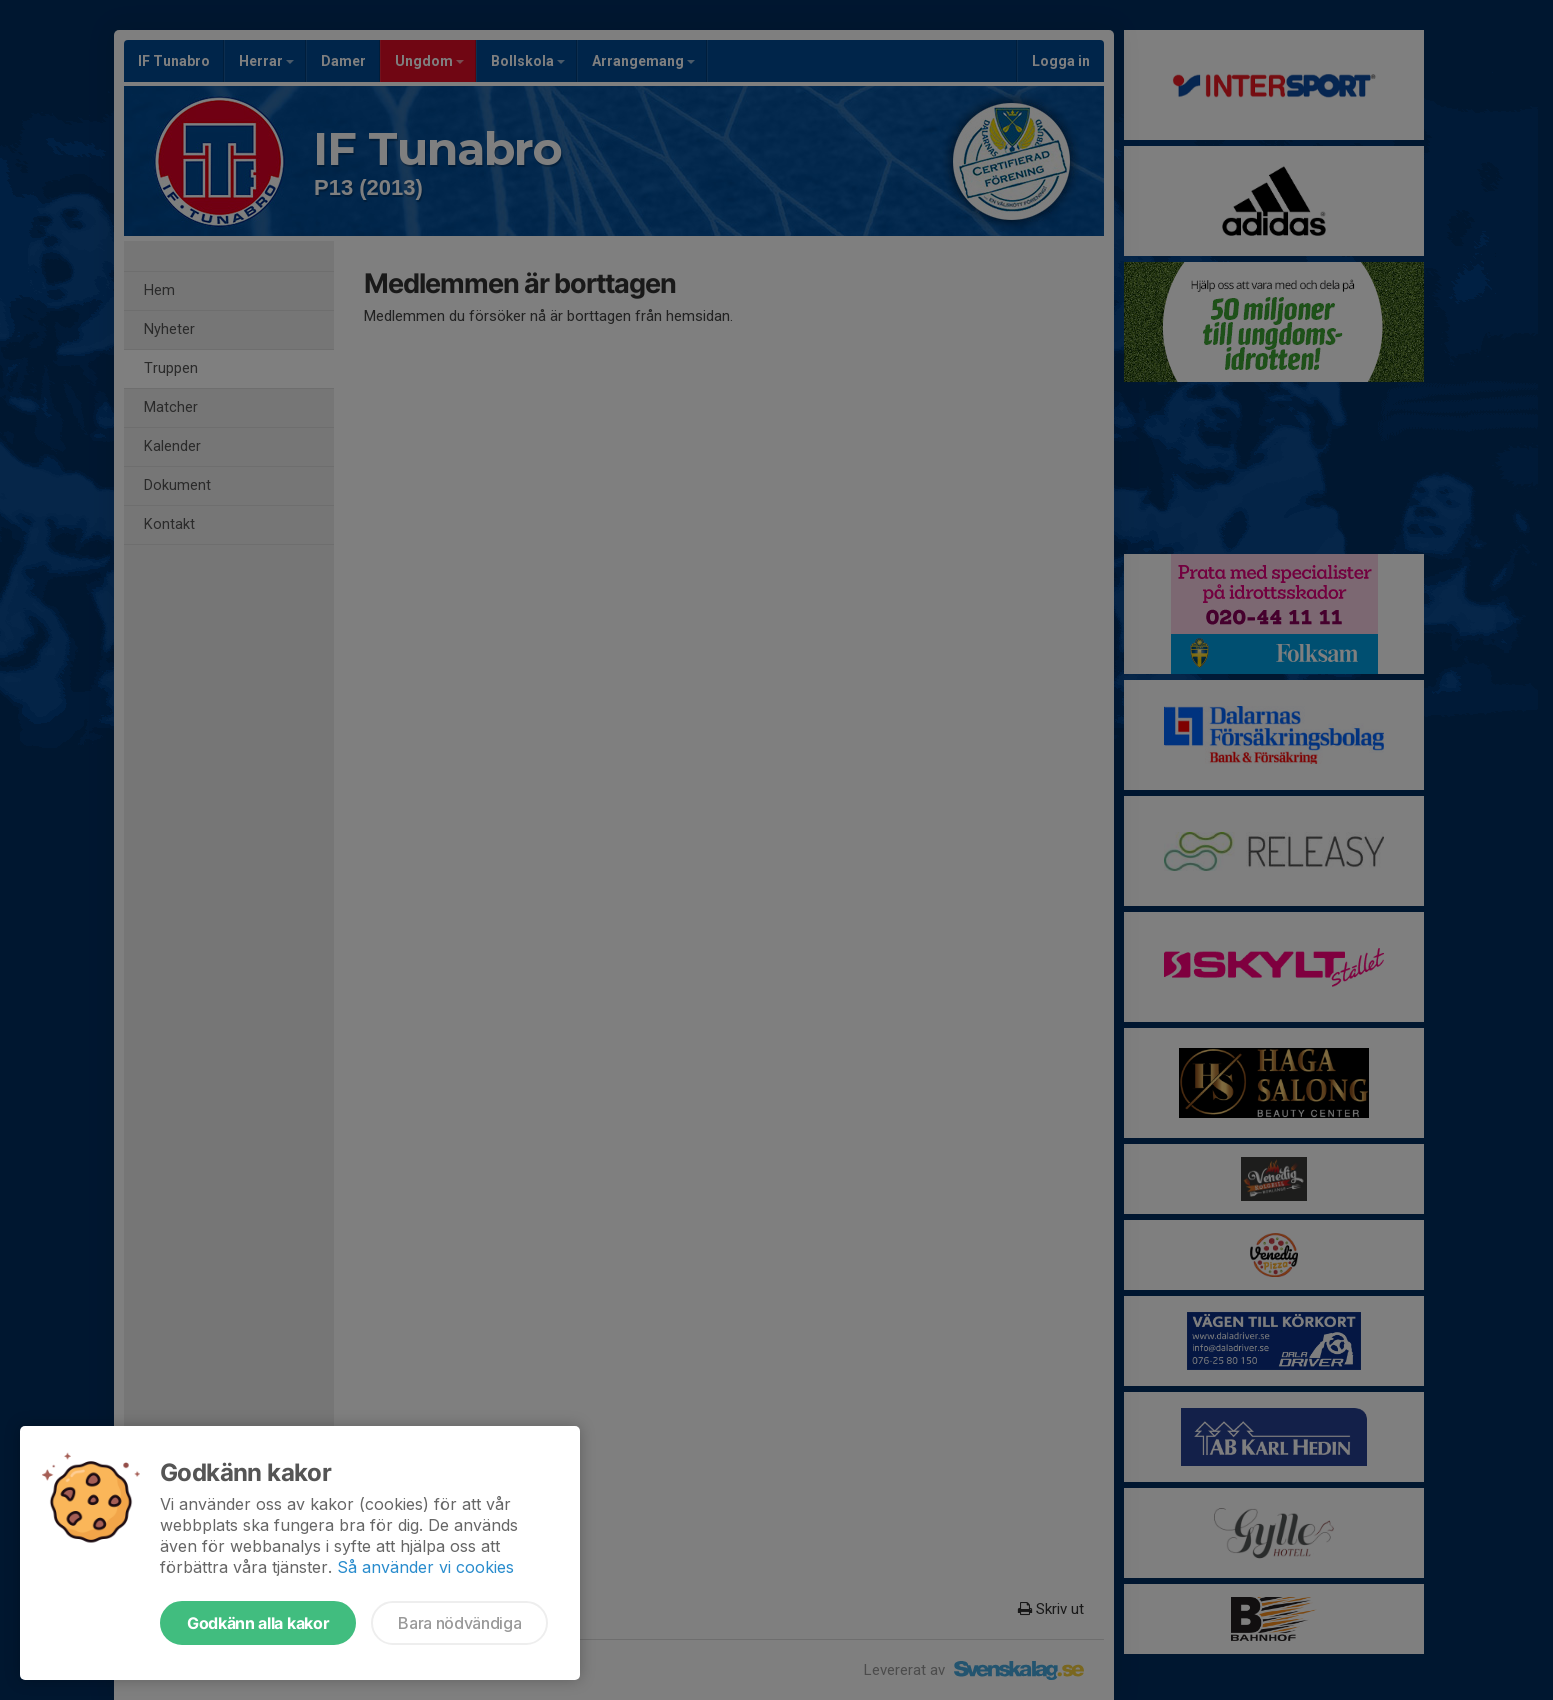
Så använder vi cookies (425, 1567)
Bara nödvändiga (459, 1623)
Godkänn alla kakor (258, 1623)
